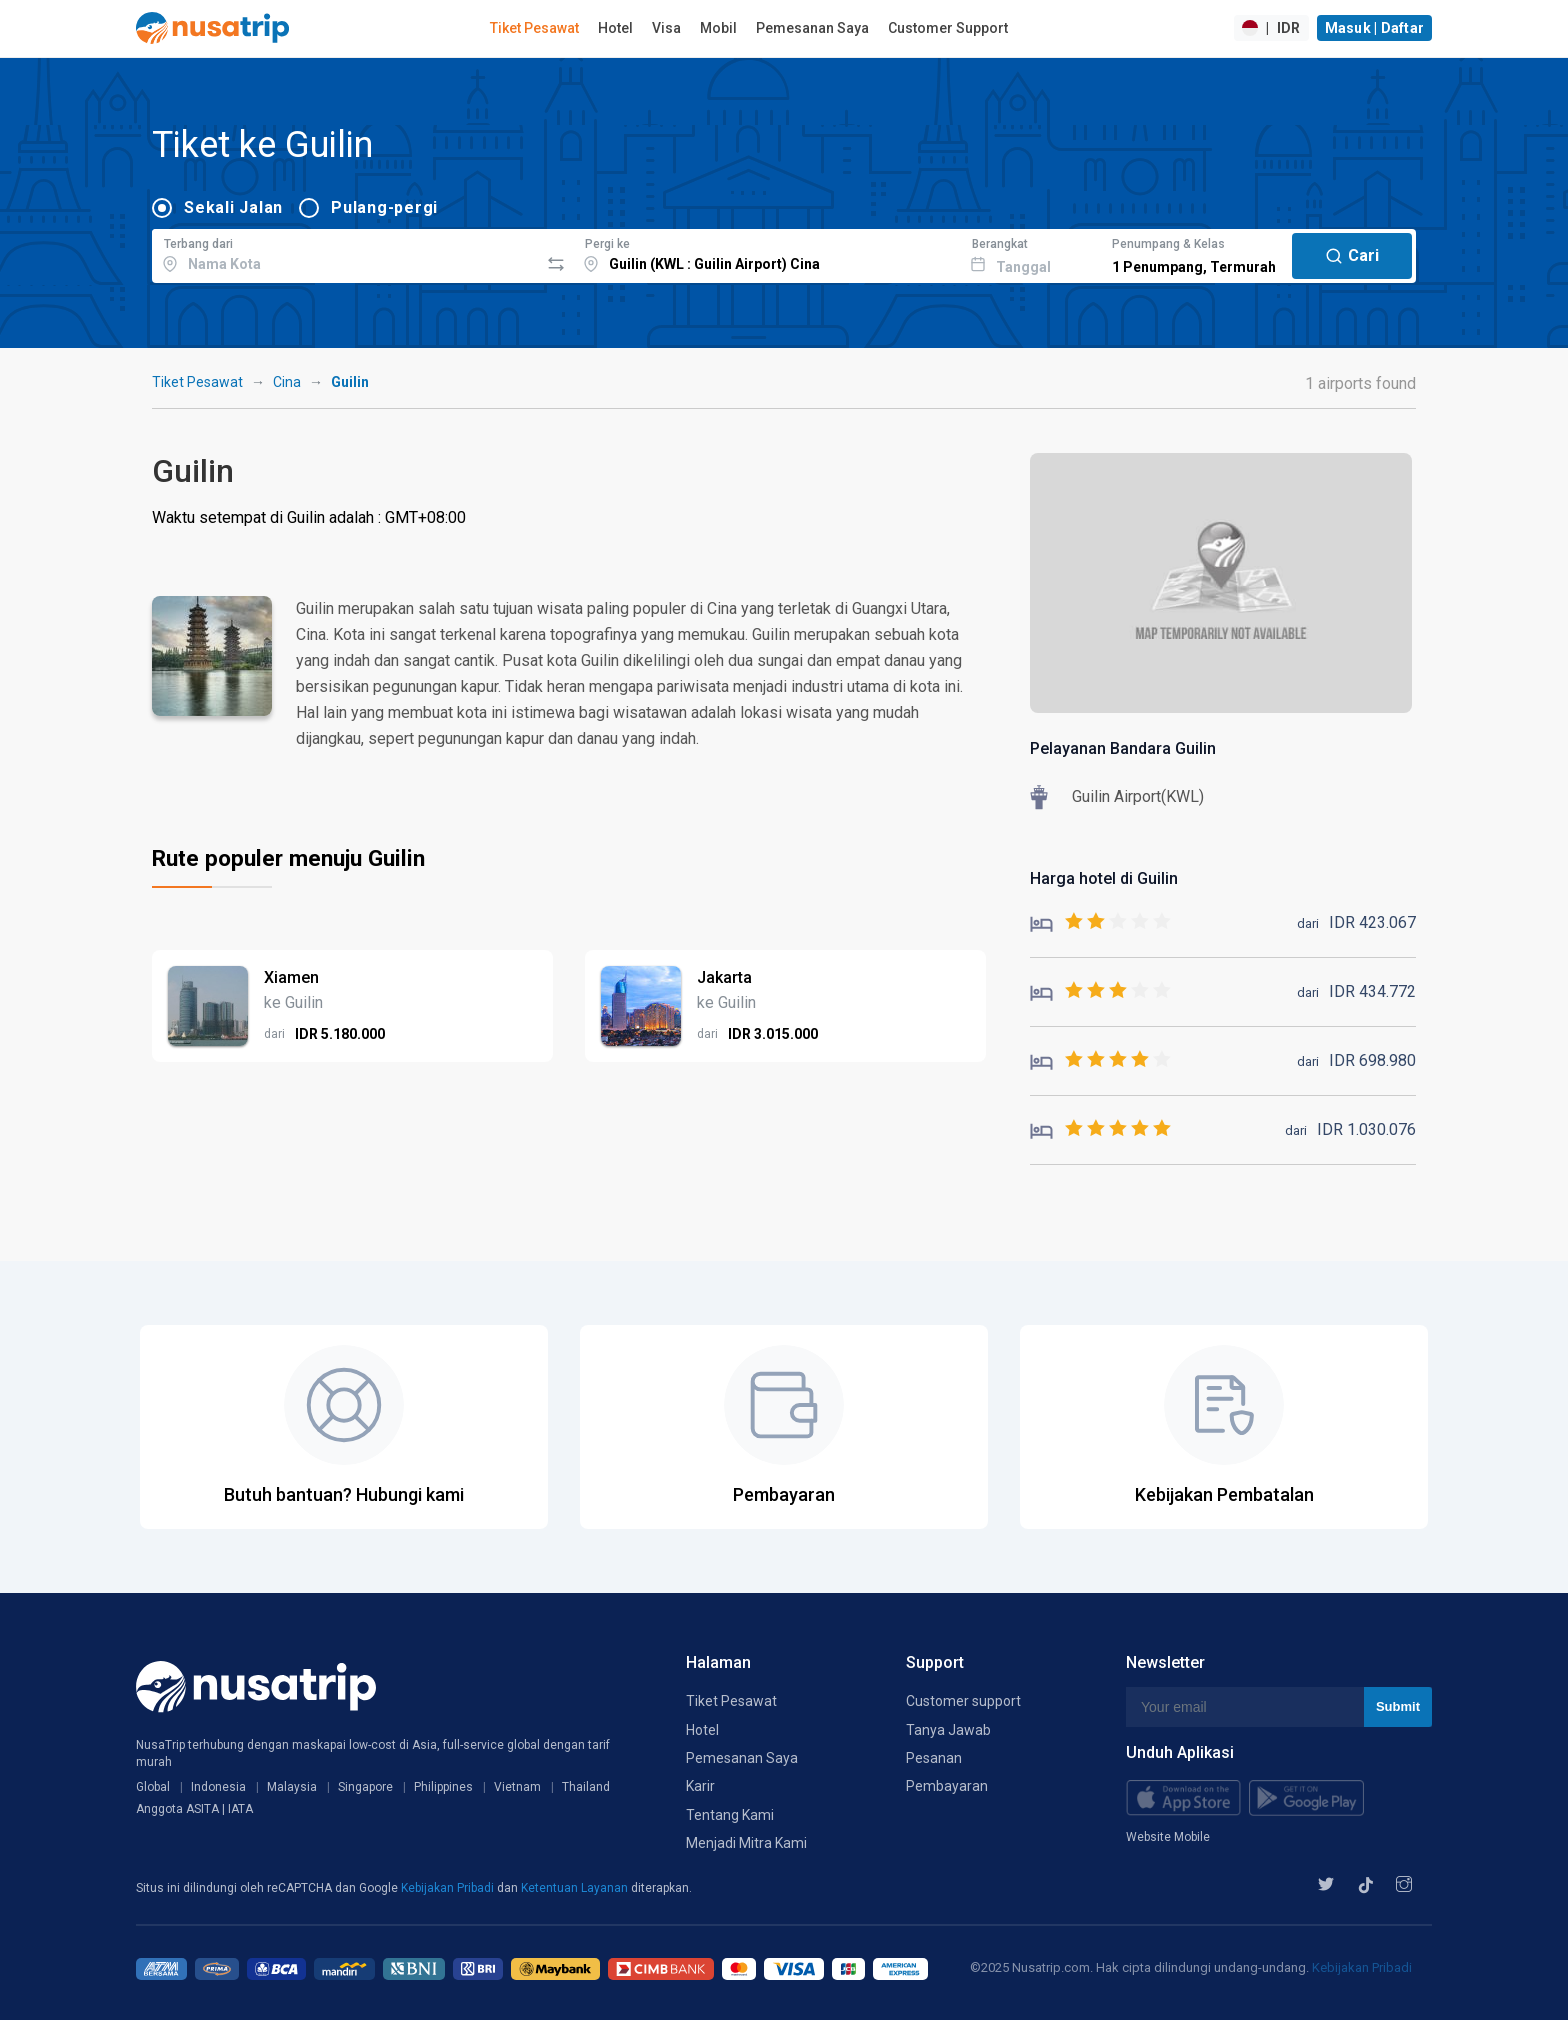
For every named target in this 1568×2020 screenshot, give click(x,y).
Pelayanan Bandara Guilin (1123, 748)
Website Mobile (1168, 1837)
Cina (287, 382)
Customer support (963, 1701)
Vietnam (517, 1787)
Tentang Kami (730, 1815)
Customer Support (948, 28)
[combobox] (345, 253)
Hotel (615, 28)
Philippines (443, 1787)
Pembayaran (947, 1786)
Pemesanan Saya (812, 28)
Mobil (718, 28)
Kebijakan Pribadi (449, 1888)
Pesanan (934, 1758)
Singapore (365, 1787)
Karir (700, 1786)
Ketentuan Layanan (576, 1888)
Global (153, 1787)
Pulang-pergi (384, 207)
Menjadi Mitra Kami (746, 1843)
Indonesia (218, 1787)
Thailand (586, 1787)
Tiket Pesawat (534, 28)
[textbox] (345, 253)
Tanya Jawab (948, 1730)
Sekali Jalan (233, 207)
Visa (666, 28)
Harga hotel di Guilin (1104, 878)
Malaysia (292, 1787)
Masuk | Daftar (1375, 28)
